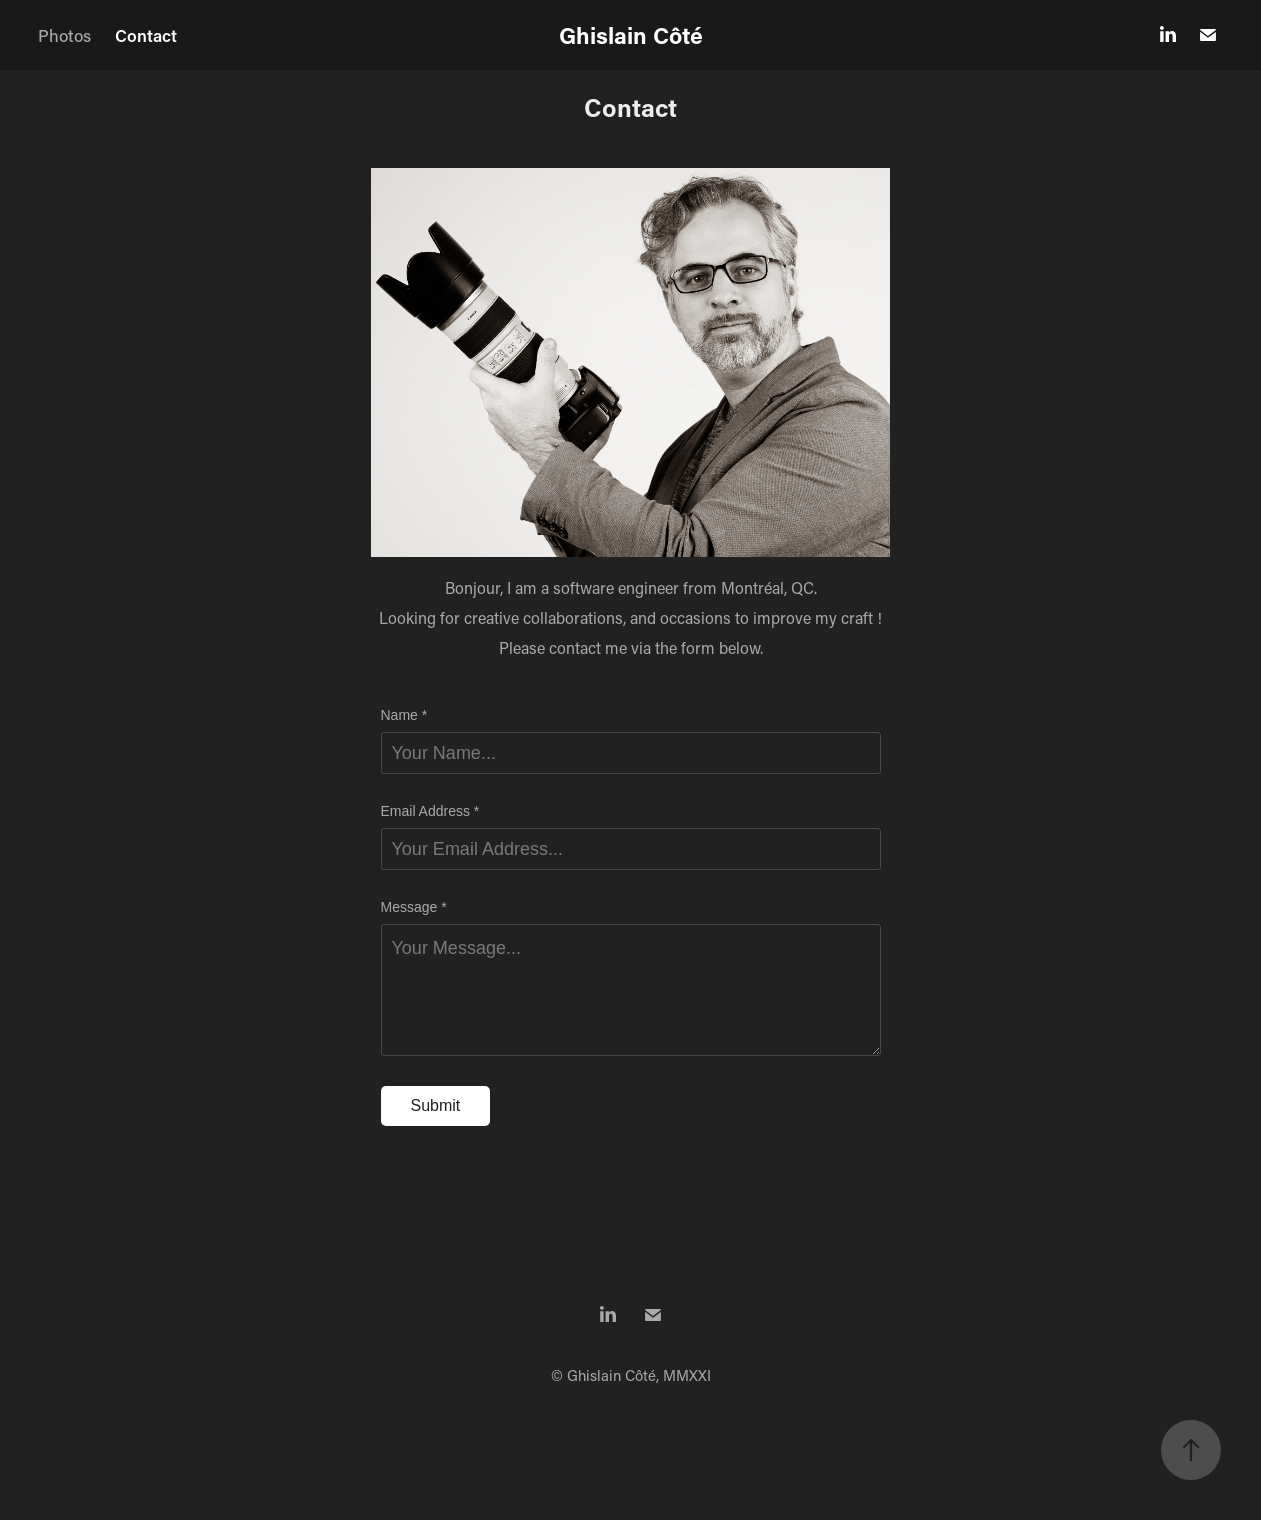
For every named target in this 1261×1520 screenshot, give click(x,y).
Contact (146, 35)
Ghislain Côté (631, 35)
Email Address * (430, 811)
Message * (414, 907)
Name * (404, 715)
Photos (64, 35)
